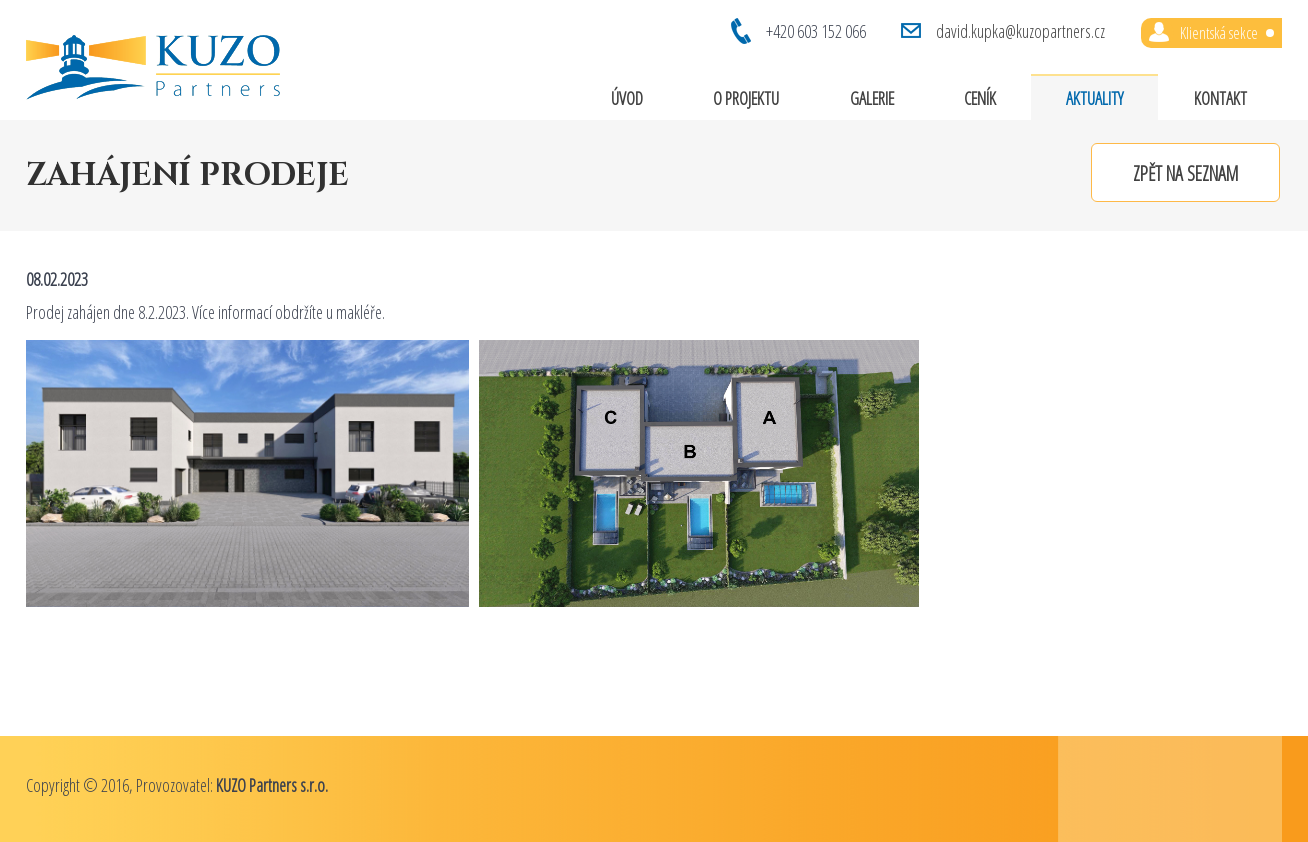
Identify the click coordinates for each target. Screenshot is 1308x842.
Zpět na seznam (1185, 173)
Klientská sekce (1227, 33)
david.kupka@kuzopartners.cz (1020, 31)
